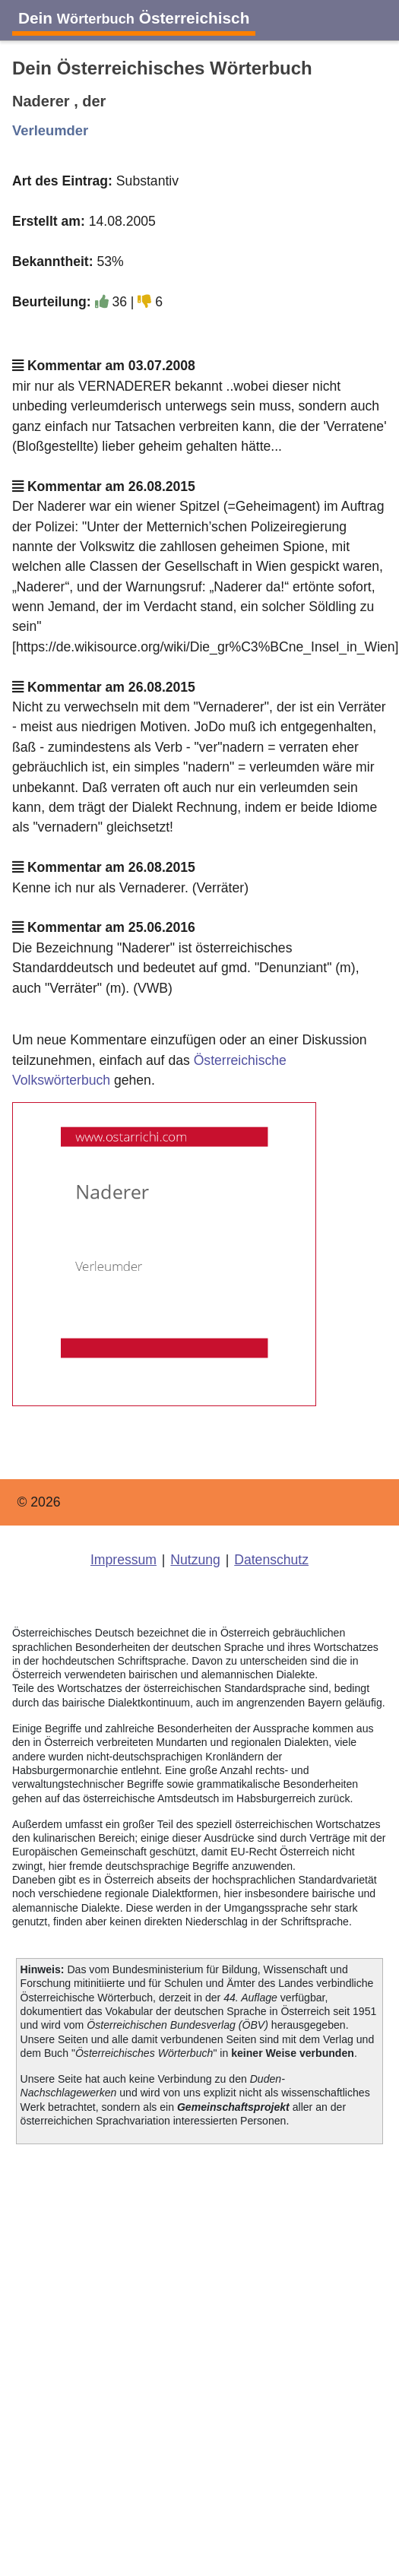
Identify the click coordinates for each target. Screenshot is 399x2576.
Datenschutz (271, 1559)
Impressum (123, 1559)
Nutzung (195, 1559)
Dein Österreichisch (133, 18)
